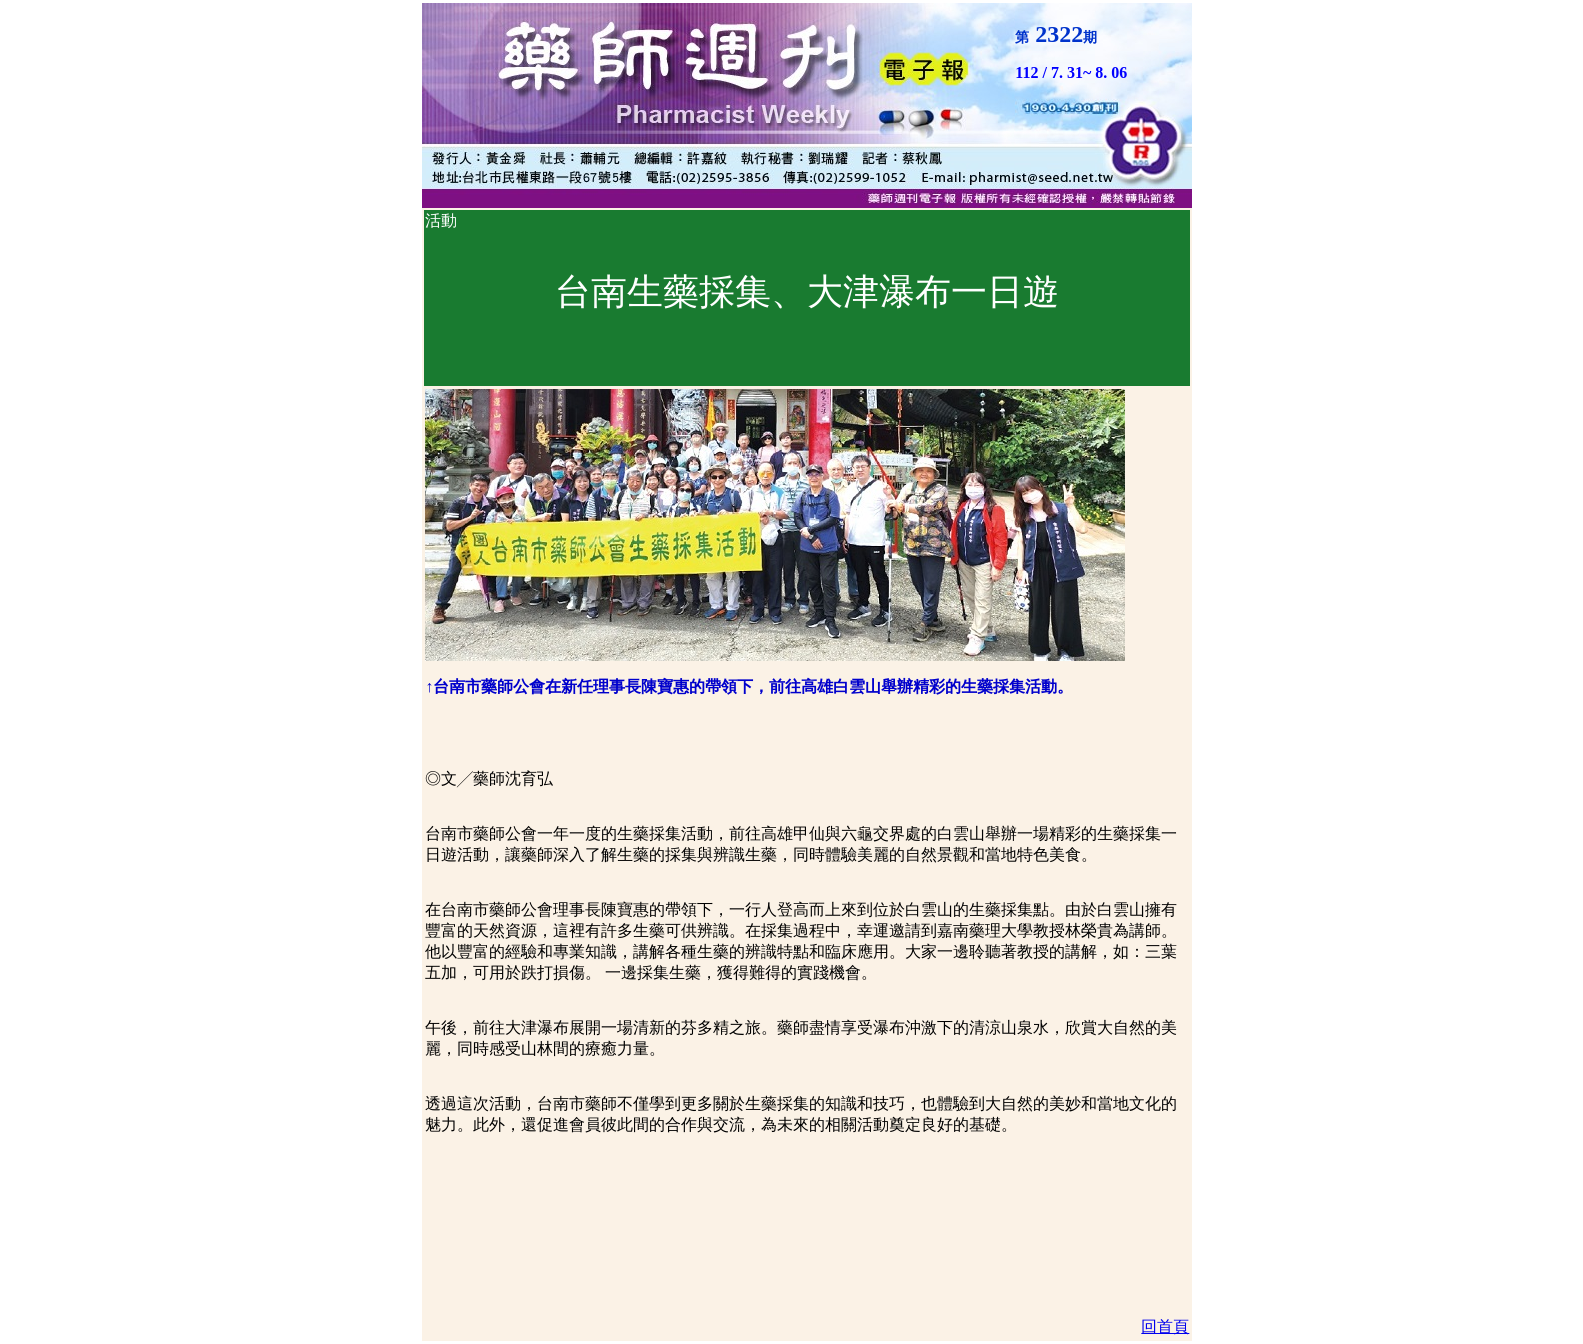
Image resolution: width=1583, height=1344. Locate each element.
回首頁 (1165, 1326)
